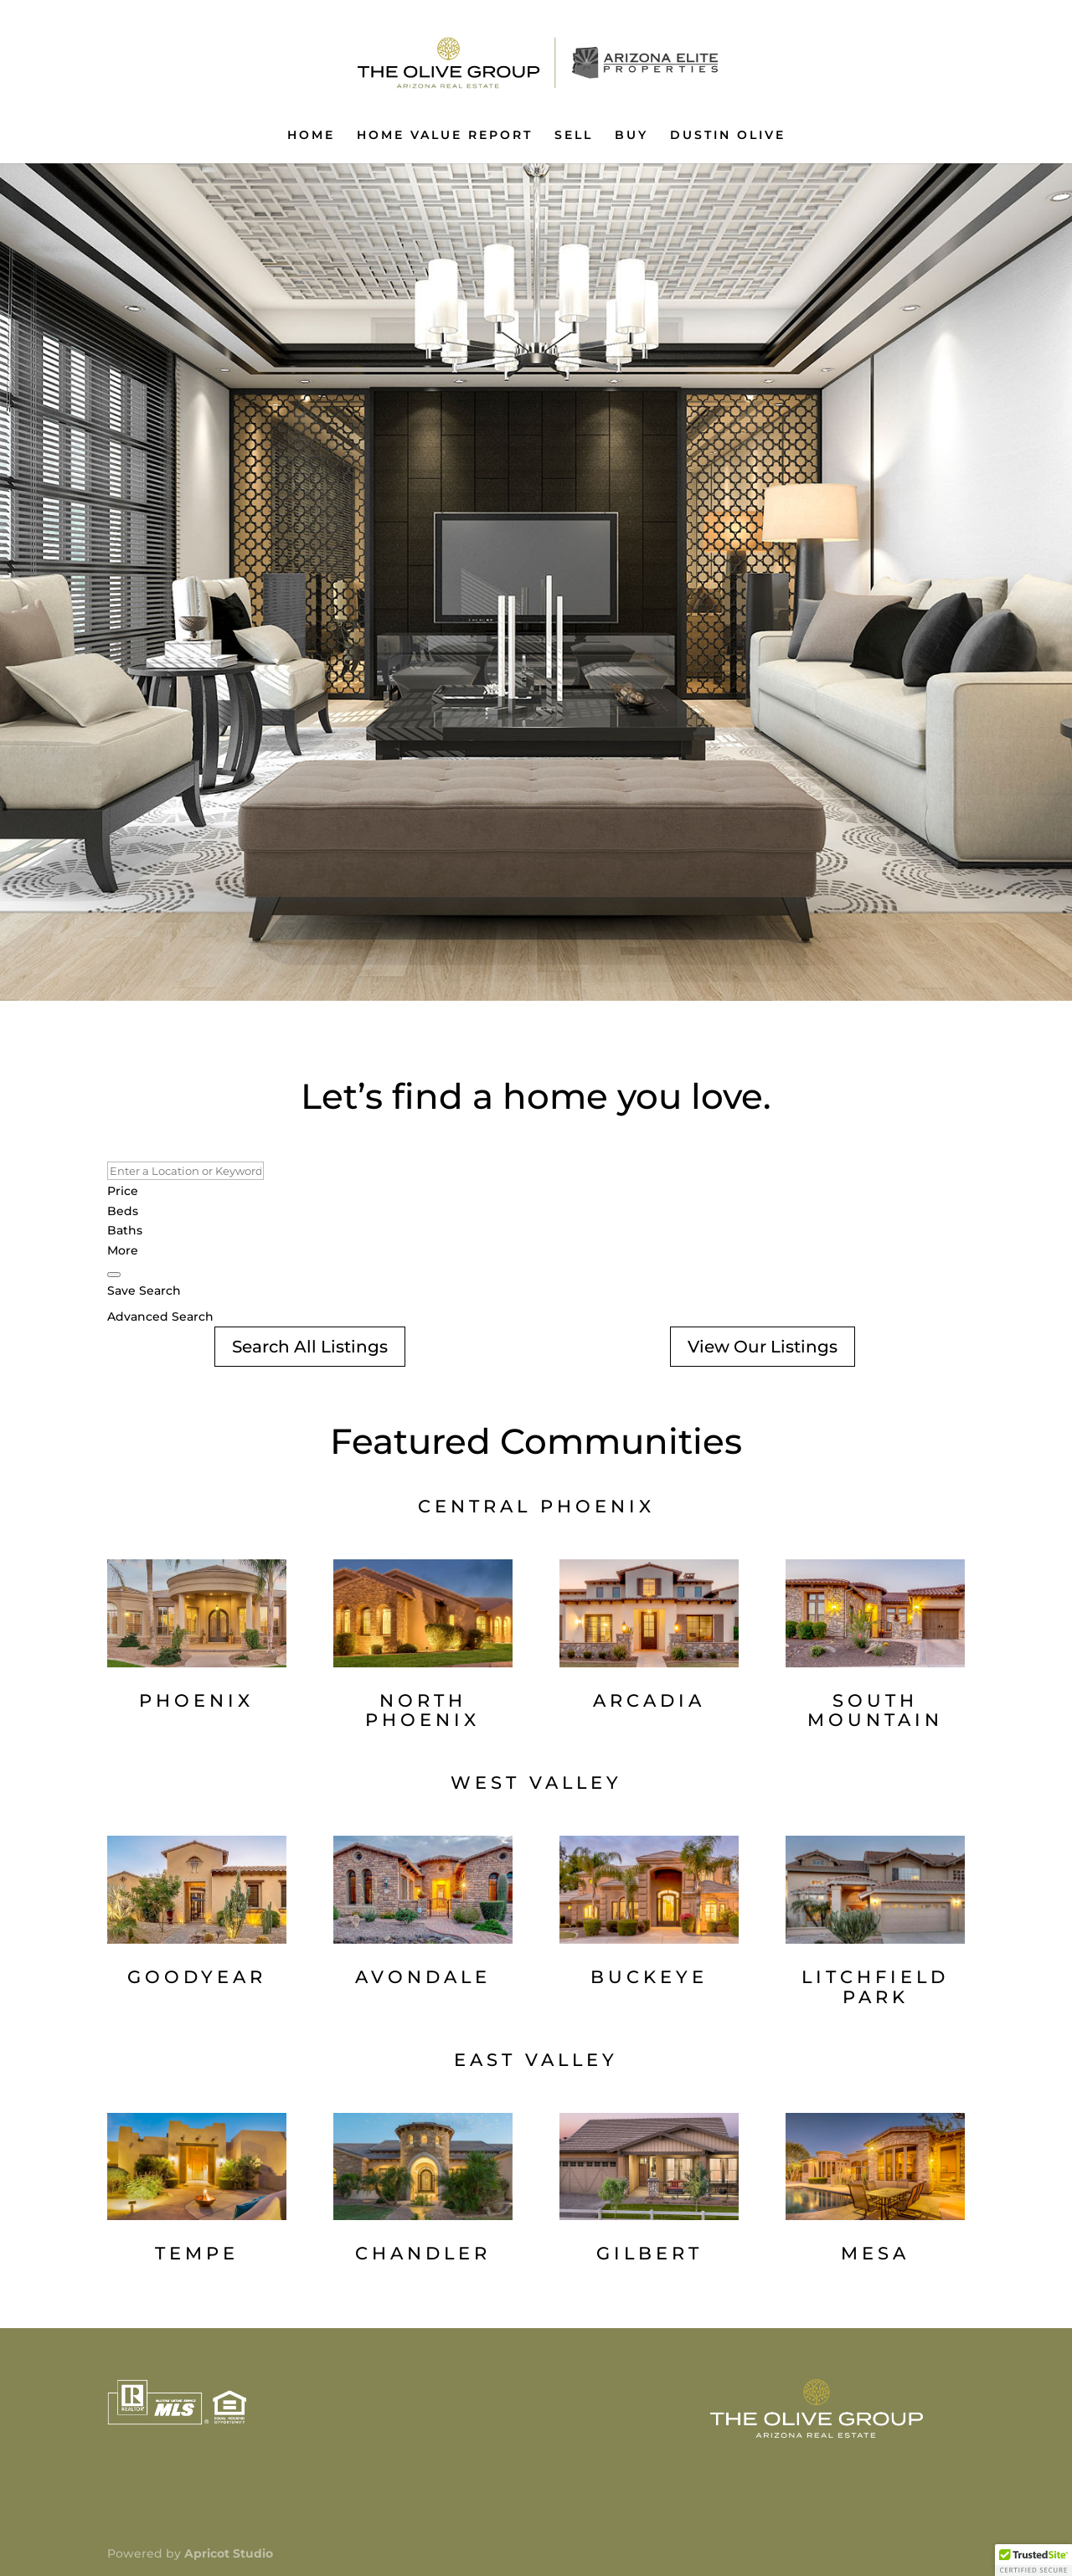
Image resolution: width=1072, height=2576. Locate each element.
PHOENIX (196, 1700)
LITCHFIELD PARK (875, 1986)
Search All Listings (310, 1347)
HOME (311, 135)
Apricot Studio (228, 2553)
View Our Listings (763, 1347)
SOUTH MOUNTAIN (875, 1710)
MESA (875, 2253)
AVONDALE (423, 1976)
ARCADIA (649, 1700)
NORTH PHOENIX (422, 1710)
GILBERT (649, 2253)
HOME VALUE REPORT (445, 135)
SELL (573, 135)
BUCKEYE (649, 1976)
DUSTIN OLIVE (728, 135)
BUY (631, 135)
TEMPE (197, 2253)
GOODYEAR (196, 1976)
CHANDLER (423, 2253)
